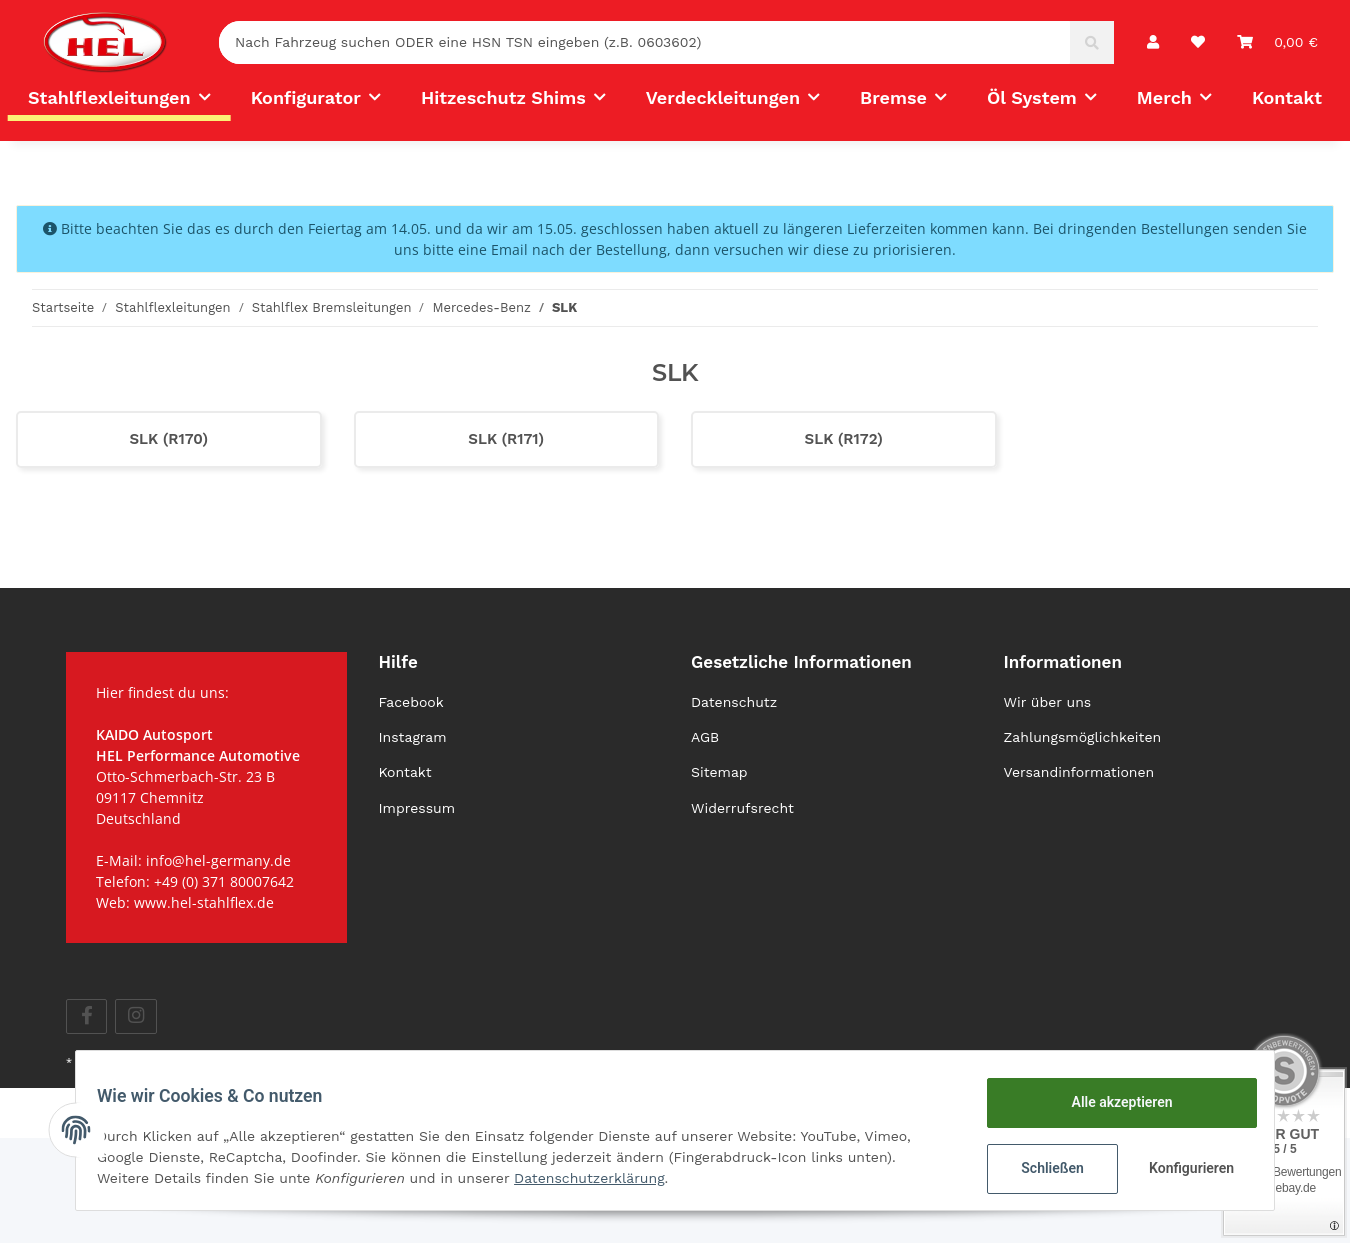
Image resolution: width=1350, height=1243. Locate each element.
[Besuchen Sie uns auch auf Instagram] (135, 1016)
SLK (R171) (506, 439)
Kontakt (1287, 97)
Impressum (417, 808)
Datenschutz (734, 702)
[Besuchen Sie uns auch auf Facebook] (86, 1016)
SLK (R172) (843, 439)
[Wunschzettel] (1198, 42)
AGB (705, 737)
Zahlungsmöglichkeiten (1083, 737)
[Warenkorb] (1277, 42)
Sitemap (719, 772)
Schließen (1041, 1168)
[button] (1153, 42)
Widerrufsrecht (742, 808)
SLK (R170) (168, 439)
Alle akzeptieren (1110, 1102)
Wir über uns (1048, 702)
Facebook (411, 702)
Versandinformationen (1079, 772)
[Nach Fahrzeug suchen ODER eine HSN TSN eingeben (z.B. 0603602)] (645, 42)
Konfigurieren (1182, 1168)
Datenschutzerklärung (600, 1178)
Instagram (413, 737)
